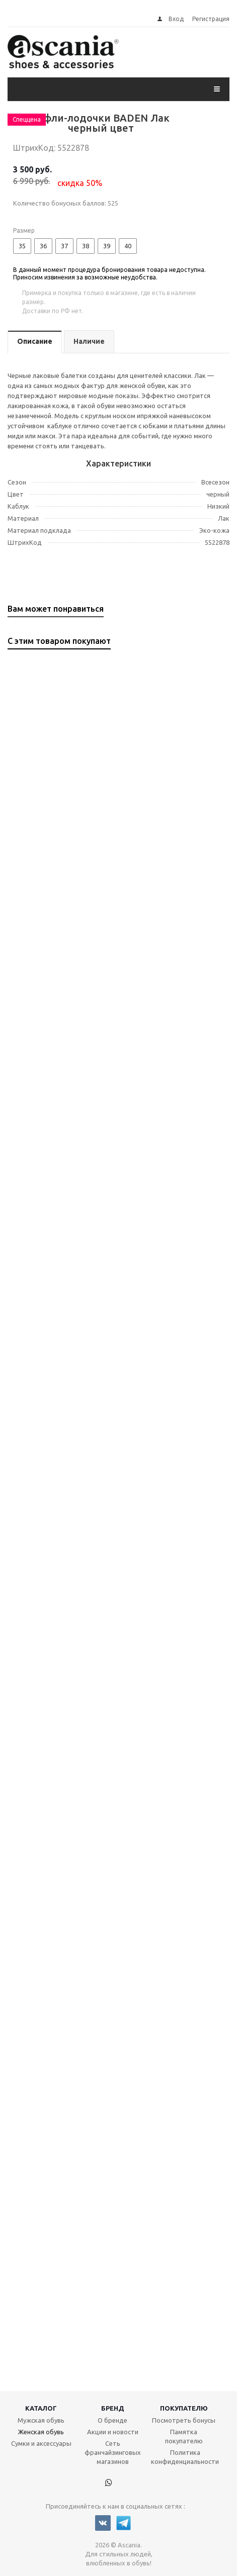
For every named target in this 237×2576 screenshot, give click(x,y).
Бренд (112, 2408)
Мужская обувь (41, 2420)
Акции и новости (112, 2431)
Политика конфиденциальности (185, 2457)
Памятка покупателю (184, 2436)
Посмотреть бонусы (183, 2420)
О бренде (112, 2420)
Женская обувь (41, 2431)
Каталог (41, 2408)
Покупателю (184, 2408)
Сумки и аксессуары (41, 2443)
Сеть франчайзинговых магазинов (113, 2452)
